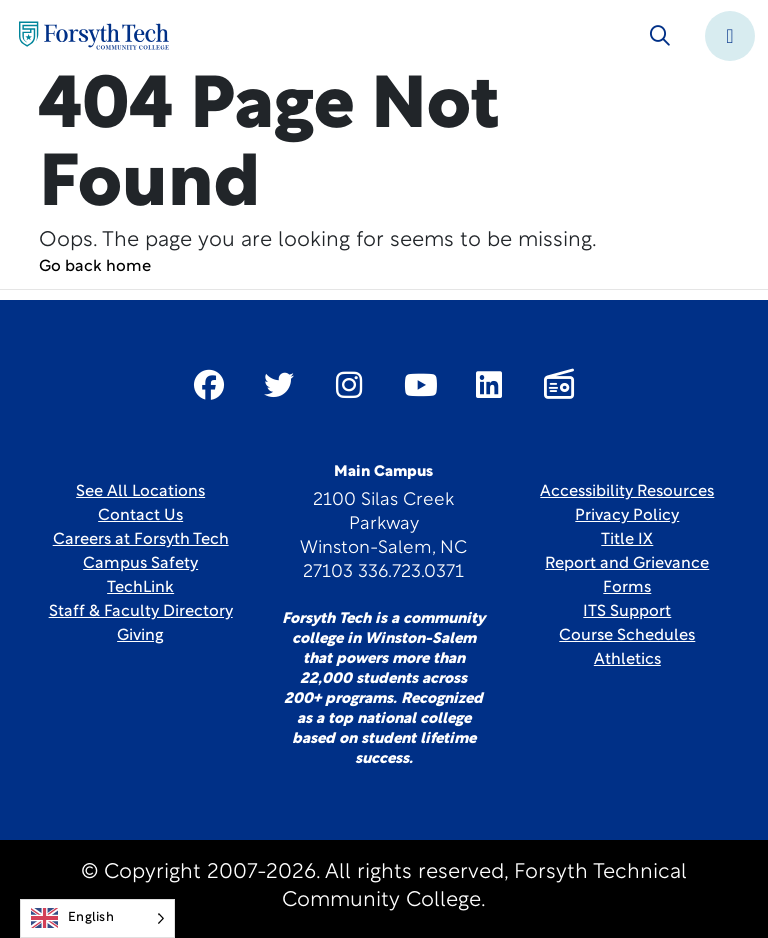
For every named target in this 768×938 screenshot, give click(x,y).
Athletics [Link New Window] (627, 660)
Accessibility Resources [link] (627, 492)
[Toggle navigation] (730, 36)
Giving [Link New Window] (140, 636)
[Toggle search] (660, 36)
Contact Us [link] (140, 516)
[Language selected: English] (97, 918)
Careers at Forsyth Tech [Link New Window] (141, 540)
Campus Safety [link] (140, 564)
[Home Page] (94, 35)
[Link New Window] (209, 385)
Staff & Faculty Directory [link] (141, 612)
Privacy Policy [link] (627, 516)
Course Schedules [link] (627, 636)
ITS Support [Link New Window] (627, 612)
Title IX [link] (627, 540)
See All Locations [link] (140, 492)
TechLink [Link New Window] (140, 588)
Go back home (95, 267)
